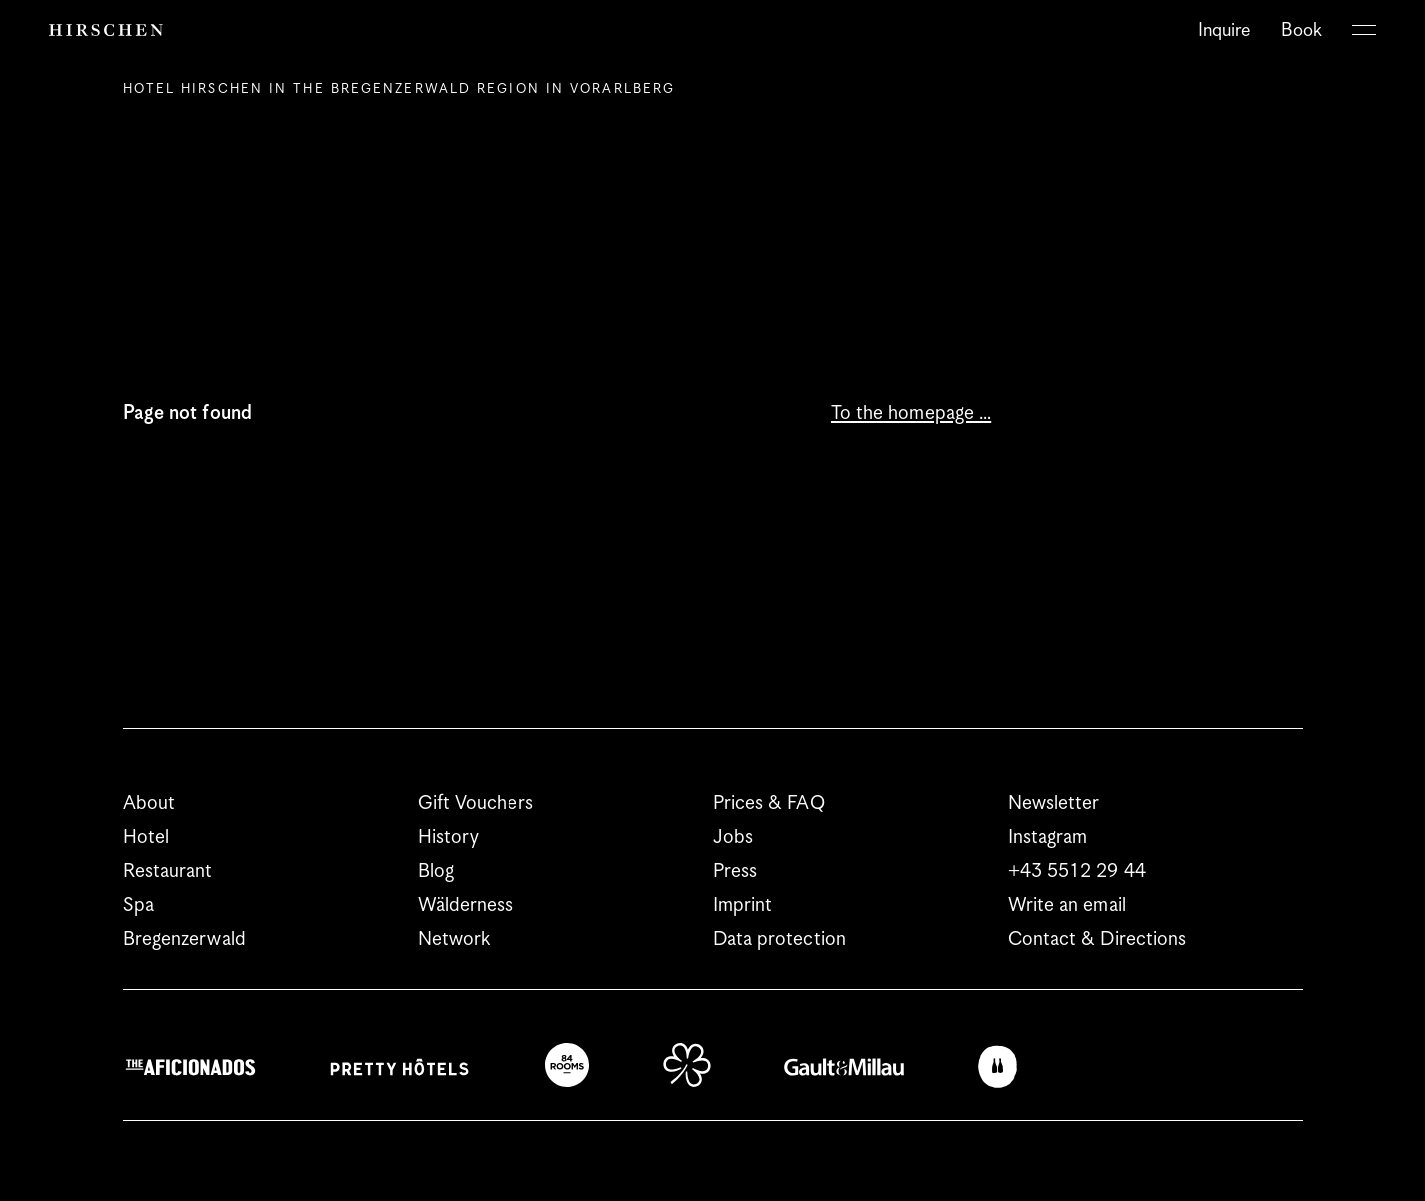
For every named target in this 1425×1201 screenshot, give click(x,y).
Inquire (1224, 30)
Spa (138, 905)
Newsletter (1054, 803)
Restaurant (168, 871)
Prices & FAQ (769, 803)
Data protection (780, 939)
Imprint (743, 905)
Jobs (733, 837)
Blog (436, 871)
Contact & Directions (1097, 939)
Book (1301, 30)
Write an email (1067, 905)
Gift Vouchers (475, 803)
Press (735, 871)
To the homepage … (911, 413)
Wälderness (466, 905)
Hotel (146, 837)
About (149, 803)
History (449, 837)
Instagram (1048, 837)
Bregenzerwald (184, 939)
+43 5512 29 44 (1077, 871)
